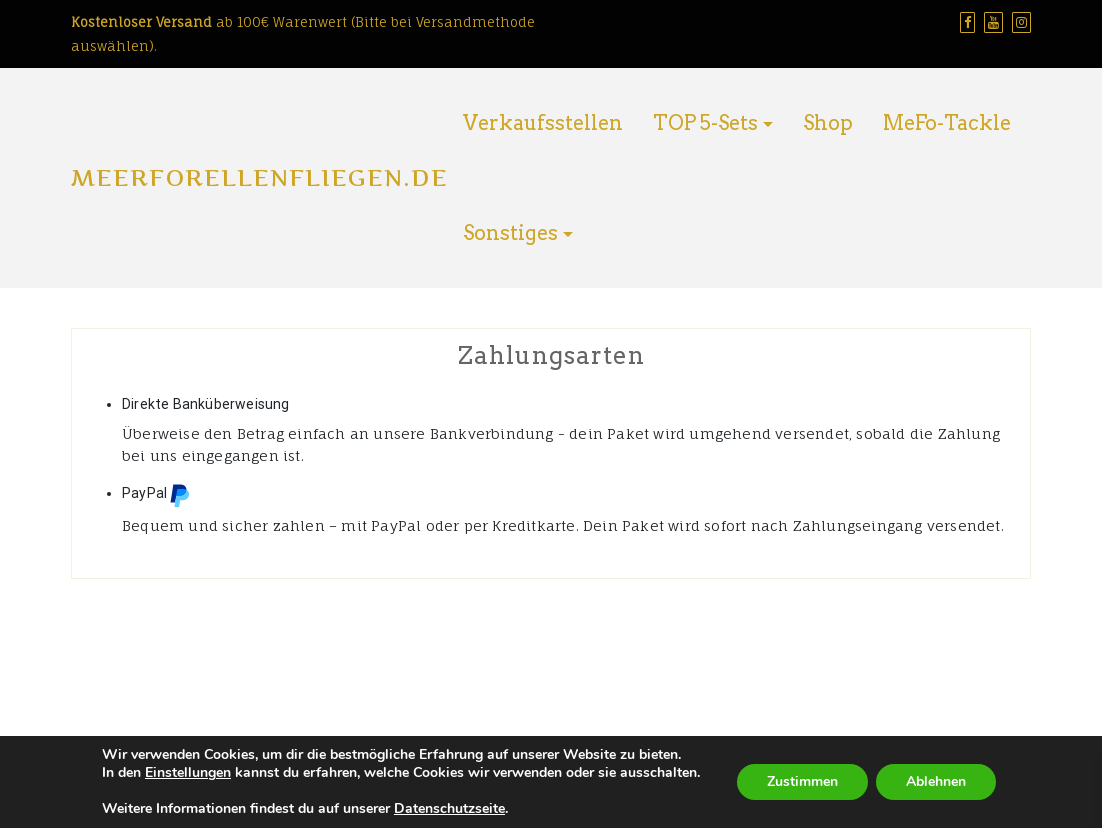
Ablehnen (936, 781)
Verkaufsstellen (543, 123)
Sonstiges (510, 233)
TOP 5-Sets (705, 123)
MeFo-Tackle (947, 123)
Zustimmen (802, 781)
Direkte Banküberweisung (206, 404)
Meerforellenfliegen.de (259, 177)
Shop (828, 123)
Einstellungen (188, 773)
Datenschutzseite (449, 808)
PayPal (156, 495)
